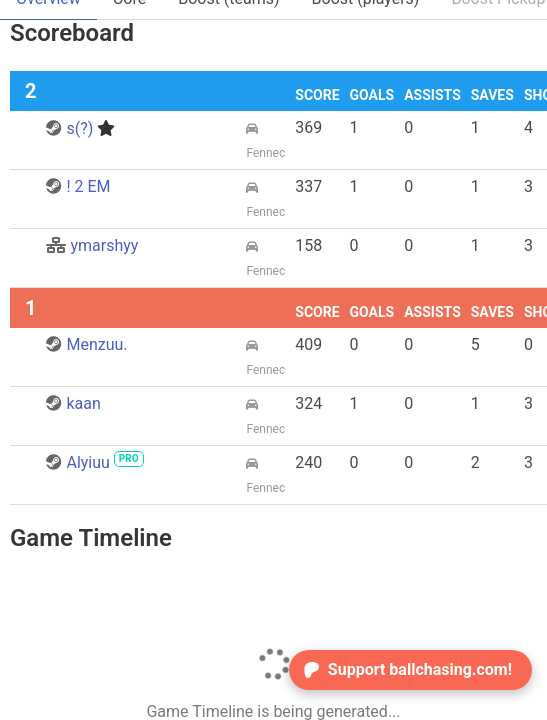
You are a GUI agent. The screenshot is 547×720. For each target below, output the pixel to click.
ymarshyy (92, 245)
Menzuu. (86, 344)
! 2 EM (78, 186)
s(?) (80, 128)
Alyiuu (94, 462)
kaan (73, 403)
